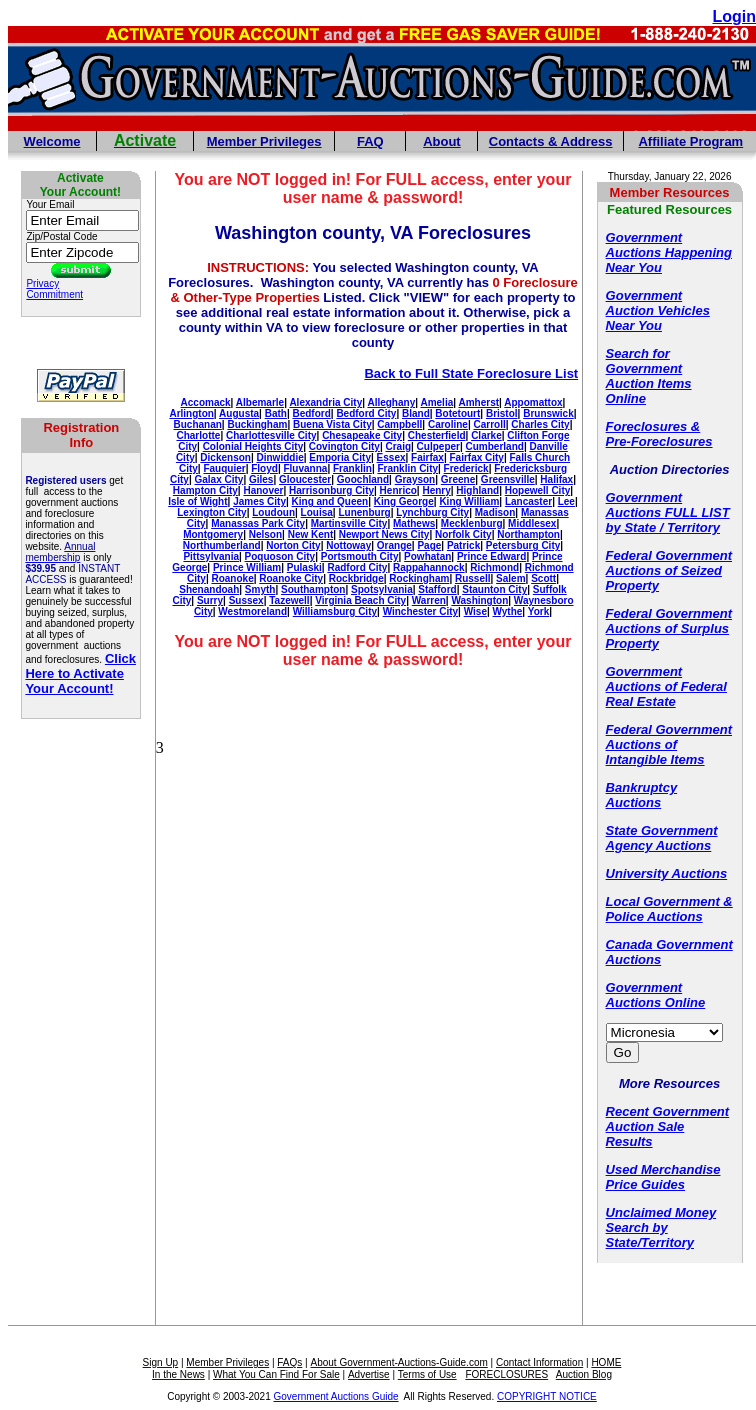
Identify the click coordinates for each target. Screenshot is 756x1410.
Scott (543, 578)
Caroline (448, 424)
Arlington (191, 413)
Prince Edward (491, 556)
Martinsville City (349, 523)
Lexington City (211, 512)
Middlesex (532, 523)
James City (259, 501)
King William (469, 501)
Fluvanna (305, 468)
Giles (261, 479)
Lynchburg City (432, 512)
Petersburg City (523, 545)
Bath (276, 413)
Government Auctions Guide (336, 1396)
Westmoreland (252, 611)
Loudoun (273, 512)
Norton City (293, 545)
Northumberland (222, 545)
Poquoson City (280, 556)
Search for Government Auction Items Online (649, 376)
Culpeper (438, 446)
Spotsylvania (382, 589)
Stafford (437, 589)
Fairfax (427, 457)
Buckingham (257, 424)
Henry (436, 490)
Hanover (263, 490)
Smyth (260, 589)
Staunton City (494, 589)
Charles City (540, 424)
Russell (473, 578)
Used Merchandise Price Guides (663, 1177)
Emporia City (340, 457)
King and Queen (330, 501)
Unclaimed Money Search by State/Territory (661, 1227)
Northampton (528, 534)
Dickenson (225, 457)
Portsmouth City (360, 556)
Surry (210, 600)
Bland (416, 413)
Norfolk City (463, 534)
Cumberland (495, 446)
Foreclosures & (653, 426)
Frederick (466, 468)
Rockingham (419, 578)
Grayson (415, 479)
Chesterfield (437, 435)
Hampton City (205, 490)
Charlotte (198, 435)
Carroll (490, 424)
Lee (566, 501)
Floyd (264, 468)
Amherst (478, 402)
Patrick (463, 545)
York (539, 611)
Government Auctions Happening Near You (669, 252)
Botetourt (457, 413)
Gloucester (305, 479)
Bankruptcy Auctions (642, 795)
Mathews (414, 523)
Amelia (436, 402)
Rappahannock (429, 567)
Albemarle (260, 402)
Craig (398, 446)
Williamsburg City (335, 611)
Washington (479, 600)
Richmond (494, 567)
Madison (495, 512)
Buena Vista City (332, 424)
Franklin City (407, 468)
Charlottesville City (271, 435)
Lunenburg (364, 512)
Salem (510, 578)
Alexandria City (325, 402)
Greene (458, 479)
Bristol (502, 413)
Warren (429, 600)
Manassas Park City (258, 523)
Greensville (508, 479)
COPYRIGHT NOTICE (547, 1396)
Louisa (317, 512)
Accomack (206, 402)
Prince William (247, 567)
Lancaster (528, 501)
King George (404, 501)
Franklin (352, 468)
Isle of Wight (197, 501)
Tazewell (289, 600)
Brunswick (548, 413)
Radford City (357, 567)
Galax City (218, 479)
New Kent (311, 534)
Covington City (344, 446)
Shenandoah (209, 589)
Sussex (246, 600)
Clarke (486, 435)
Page (429, 545)
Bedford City (366, 413)
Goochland (363, 479)
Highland (477, 490)
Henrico (398, 490)
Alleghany (391, 402)
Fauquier (224, 468)
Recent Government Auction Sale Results (668, 1126)
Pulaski (304, 567)
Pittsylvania (211, 556)
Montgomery (213, 534)
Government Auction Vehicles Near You (658, 310)
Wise (475, 611)
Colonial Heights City (253, 446)
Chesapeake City (362, 435)
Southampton (313, 589)
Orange (394, 545)
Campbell (399, 424)
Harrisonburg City (331, 490)
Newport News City (384, 534)
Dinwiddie (280, 457)
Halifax (556, 479)
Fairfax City (476, 457)
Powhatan (427, 556)
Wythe (508, 611)
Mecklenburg (472, 523)
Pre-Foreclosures (659, 441)
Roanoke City (291, 578)
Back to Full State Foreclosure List (471, 373)
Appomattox (533, 402)
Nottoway (348, 545)
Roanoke (232, 578)
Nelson (265, 534)
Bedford (311, 413)
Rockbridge (356, 578)
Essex (391, 457)
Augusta (239, 413)
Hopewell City (538, 490)
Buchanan (197, 424)
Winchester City (420, 611)
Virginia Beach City (360, 600)
